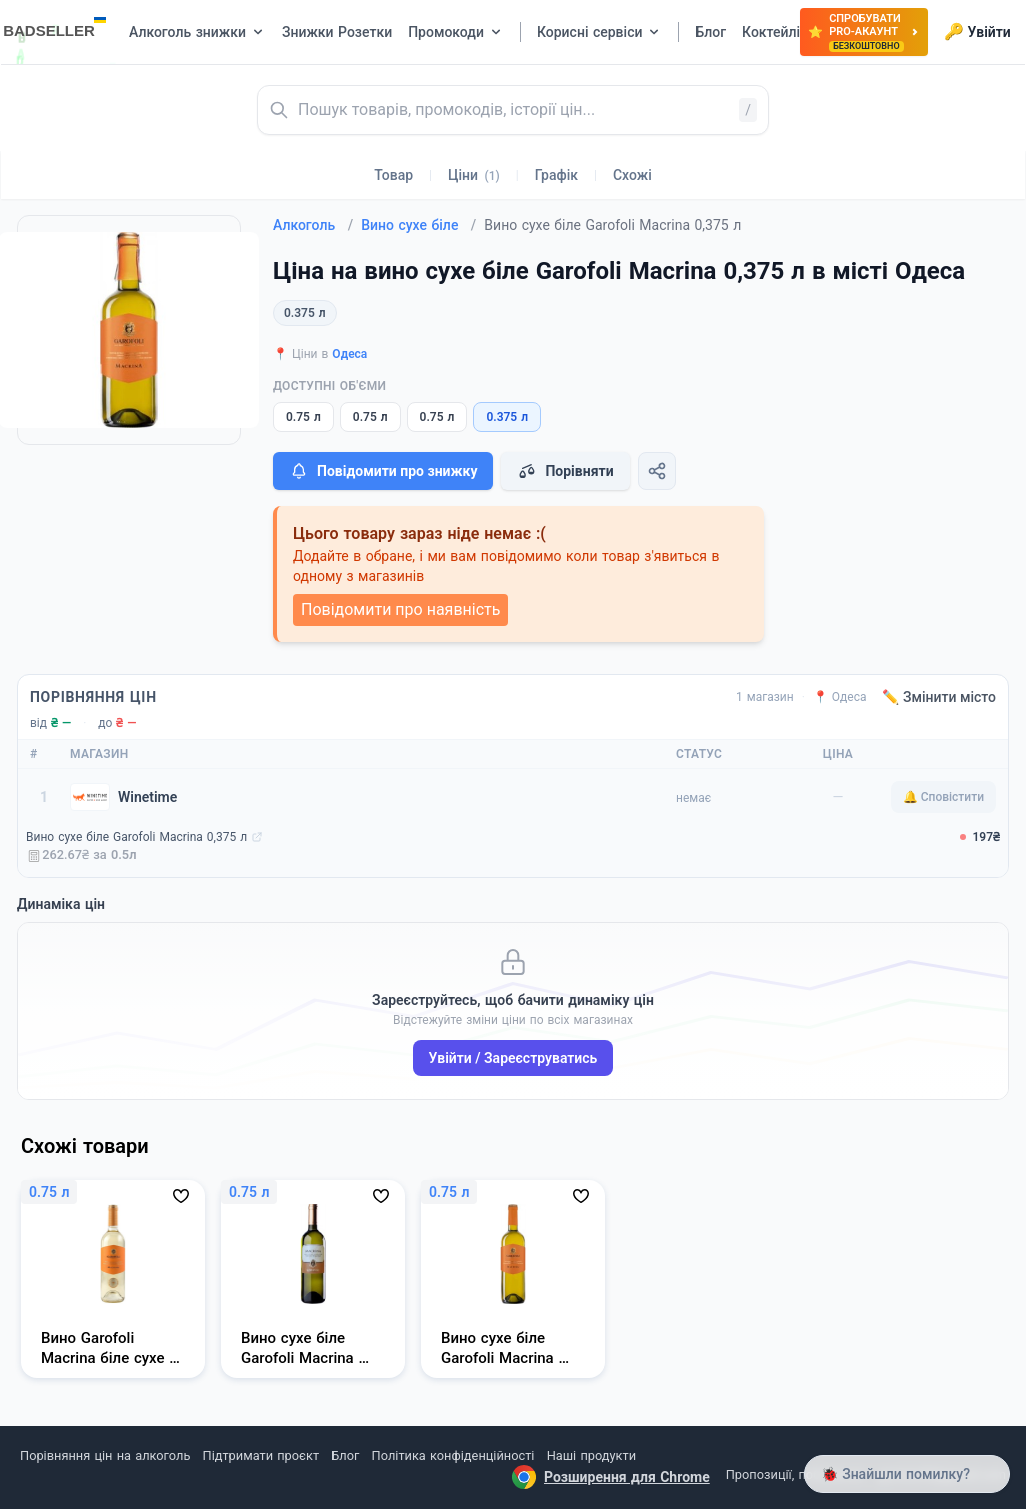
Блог (345, 1455)
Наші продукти (591, 1455)
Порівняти (565, 471)
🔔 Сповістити (943, 797)
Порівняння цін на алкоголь (105, 1455)
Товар (393, 175)
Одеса (349, 354)
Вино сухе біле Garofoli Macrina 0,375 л (136, 837)
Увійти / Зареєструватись (513, 1058)
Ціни (474, 175)
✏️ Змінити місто (939, 697)
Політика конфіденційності (453, 1455)
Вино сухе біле (418, 225)
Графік (556, 175)
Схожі (632, 175)
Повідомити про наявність (400, 609)
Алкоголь (313, 225)
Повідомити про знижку (383, 471)
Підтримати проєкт (261, 1455)
